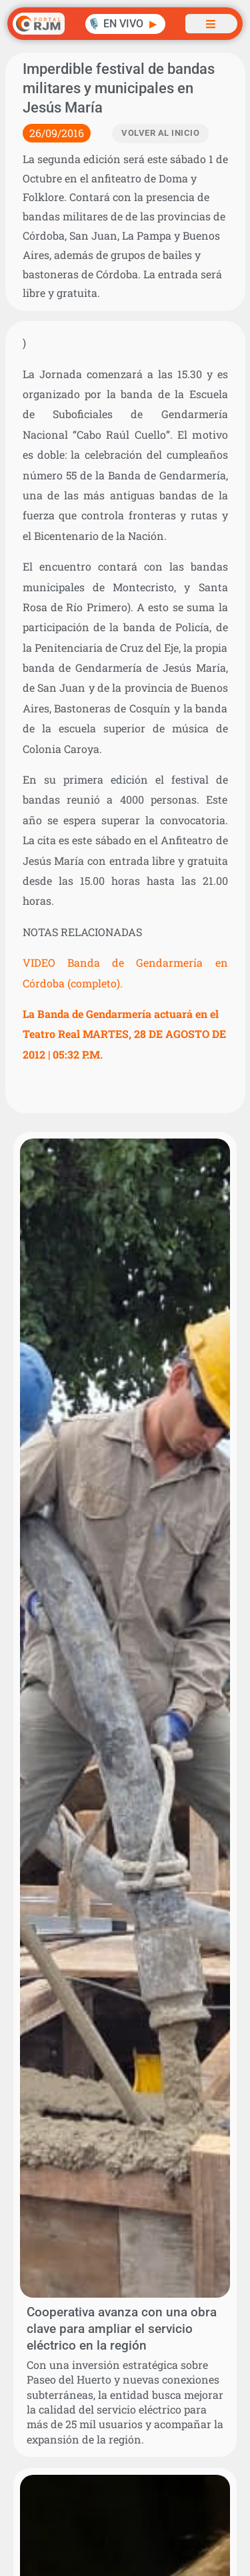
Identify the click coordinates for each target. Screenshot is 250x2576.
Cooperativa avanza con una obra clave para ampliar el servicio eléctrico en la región (122, 2328)
